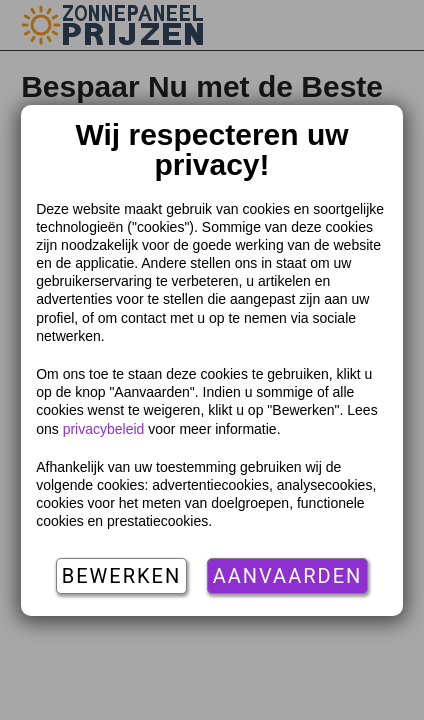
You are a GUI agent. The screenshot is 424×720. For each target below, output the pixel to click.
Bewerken (121, 576)
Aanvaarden (288, 576)
